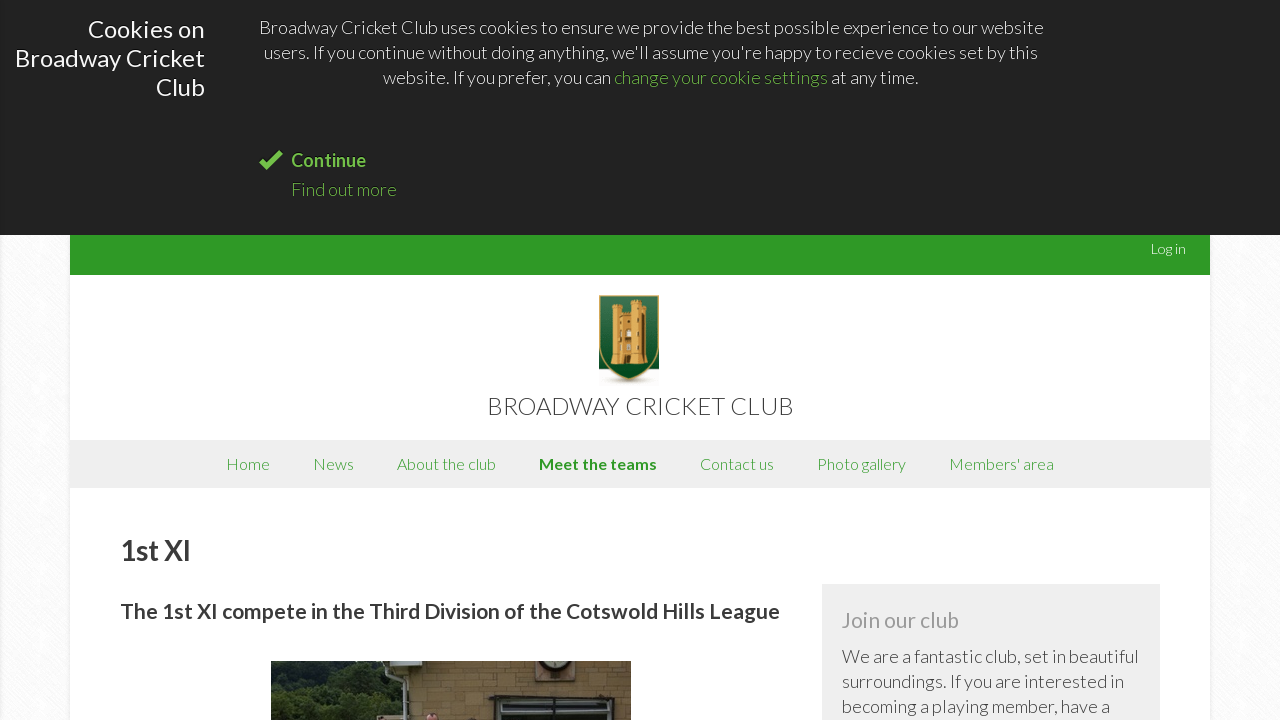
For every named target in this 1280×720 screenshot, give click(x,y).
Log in (1168, 248)
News (333, 463)
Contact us (737, 463)
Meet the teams (598, 463)
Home (248, 463)
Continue (328, 160)
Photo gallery (861, 463)
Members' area (1001, 463)
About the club (446, 463)
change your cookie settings (721, 77)
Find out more (344, 189)
